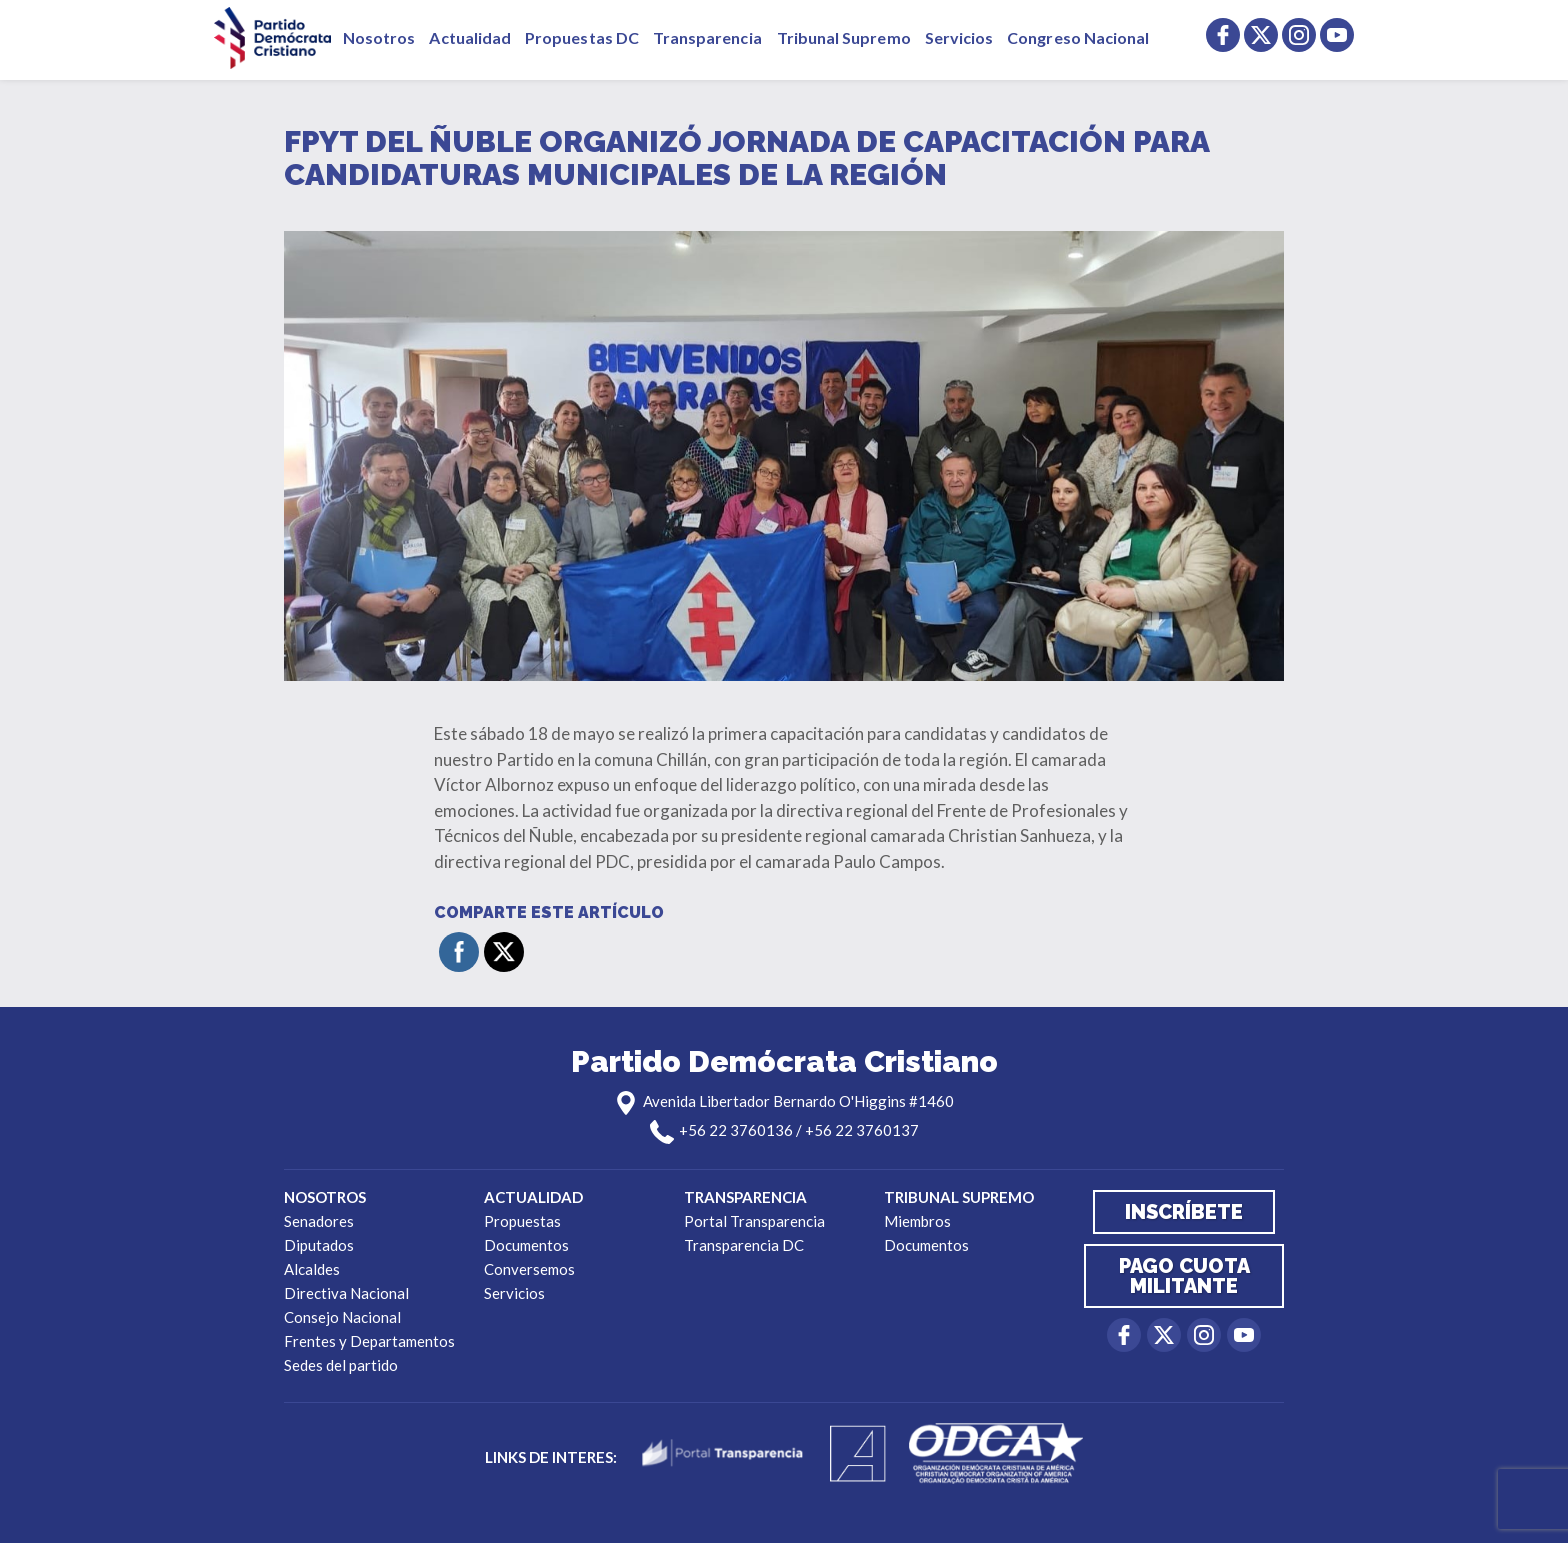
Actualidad (470, 37)
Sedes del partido (341, 1365)
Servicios (959, 37)
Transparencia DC (744, 1245)
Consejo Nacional (342, 1317)
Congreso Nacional (1078, 37)
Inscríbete (1184, 1212)
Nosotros (379, 37)
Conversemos (529, 1269)
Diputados (319, 1245)
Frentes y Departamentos (369, 1341)
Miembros (917, 1221)
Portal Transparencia (754, 1221)
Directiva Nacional (346, 1293)
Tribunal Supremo (844, 37)
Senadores (319, 1221)
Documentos (526, 1245)
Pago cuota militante (1184, 1276)
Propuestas (522, 1221)
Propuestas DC (582, 37)
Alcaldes (312, 1269)
